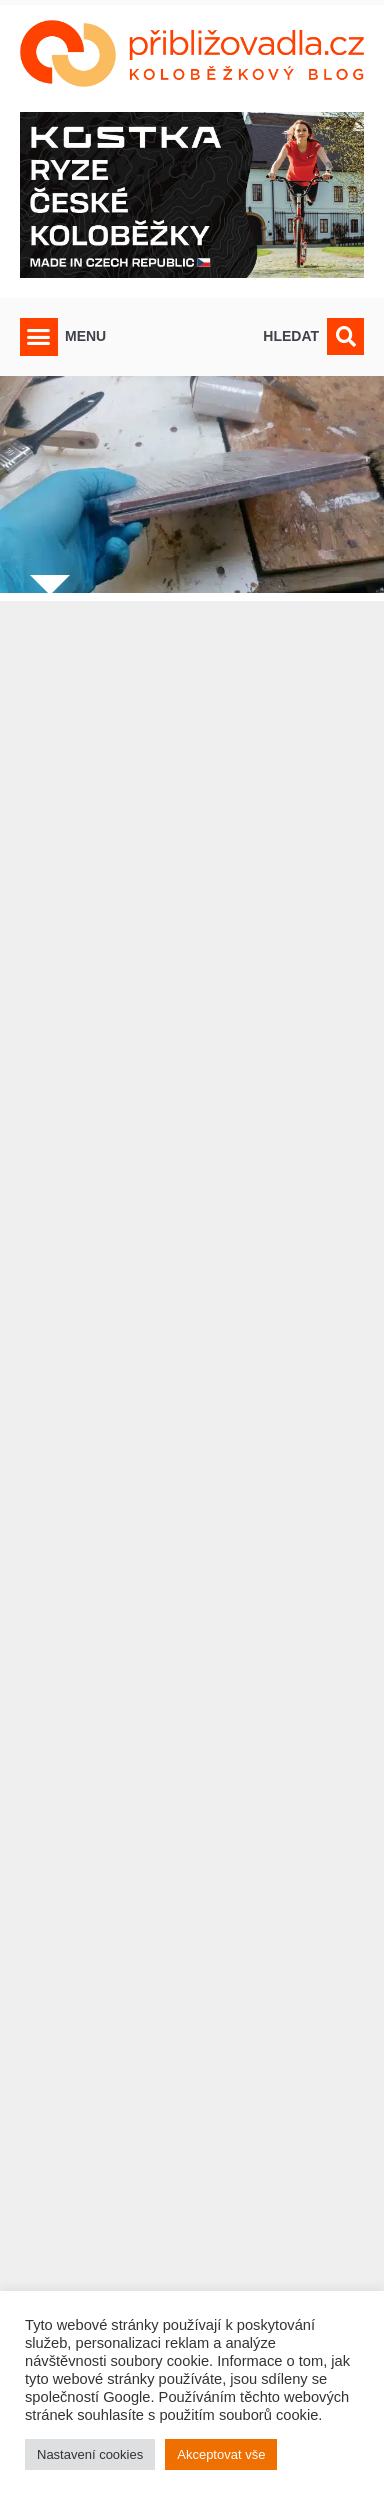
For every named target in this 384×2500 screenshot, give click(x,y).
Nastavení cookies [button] (90, 2454)
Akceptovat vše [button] (221, 2454)
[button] (39, 337)
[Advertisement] (192, 1511)
